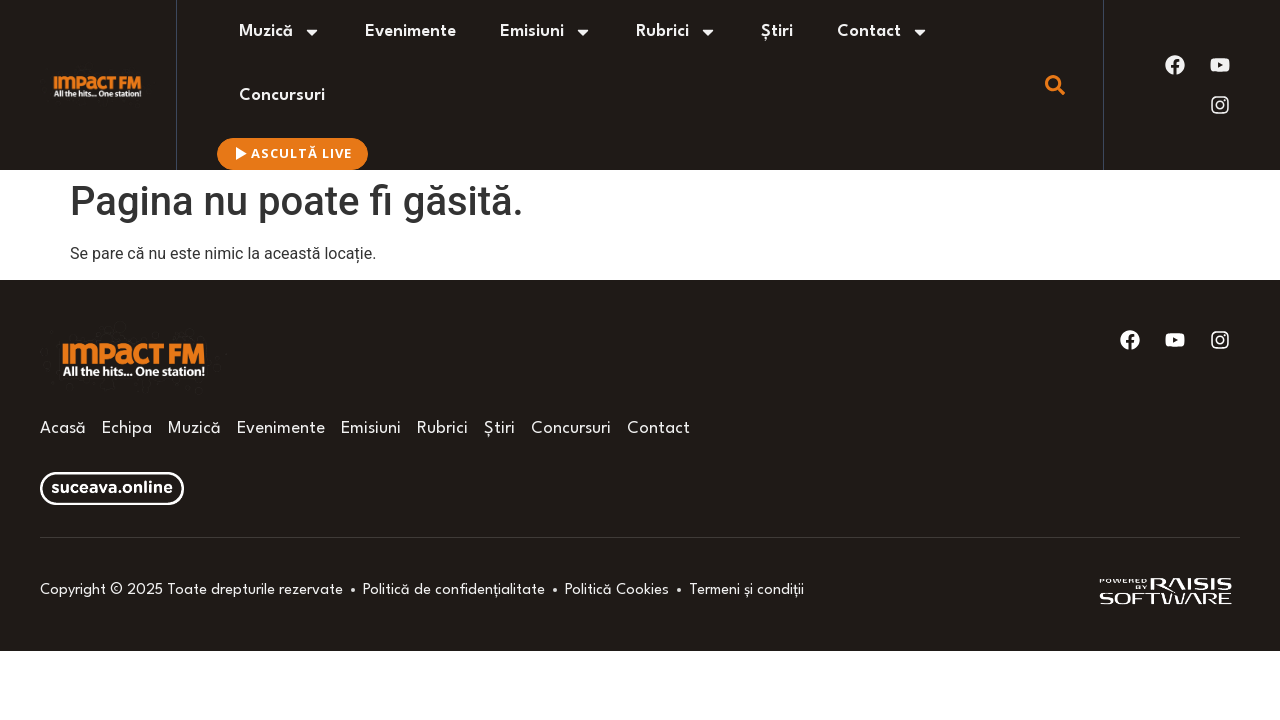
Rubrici (676, 32)
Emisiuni (546, 32)
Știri (777, 31)
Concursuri (282, 95)
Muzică (280, 32)
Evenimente (410, 31)
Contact (883, 32)
